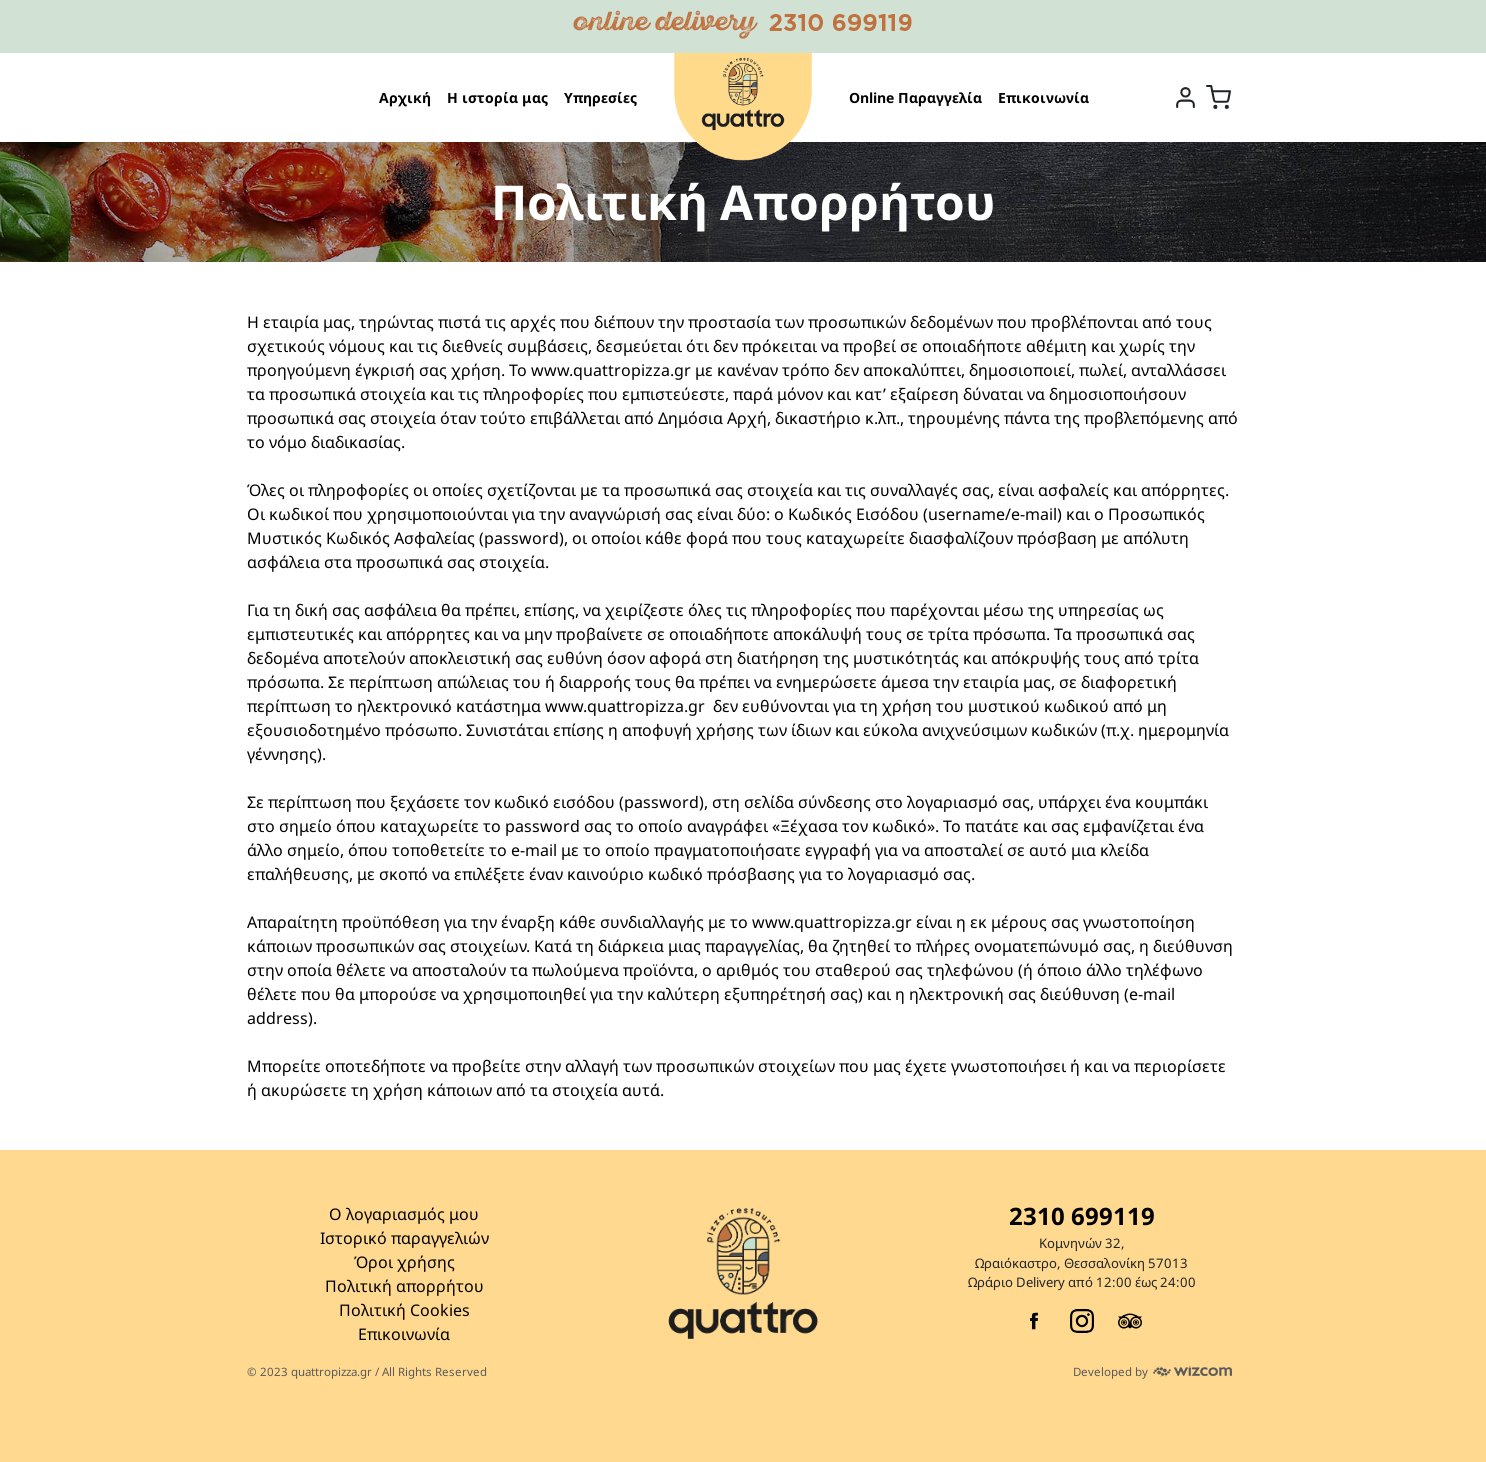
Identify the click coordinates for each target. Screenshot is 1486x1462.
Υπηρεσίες (600, 97)
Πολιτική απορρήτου (404, 1286)
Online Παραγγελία (915, 97)
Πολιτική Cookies (404, 1310)
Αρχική (405, 97)
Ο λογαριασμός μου (404, 1214)
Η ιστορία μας (497, 97)
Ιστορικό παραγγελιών (404, 1238)
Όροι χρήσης (404, 1262)
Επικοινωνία (1043, 97)
